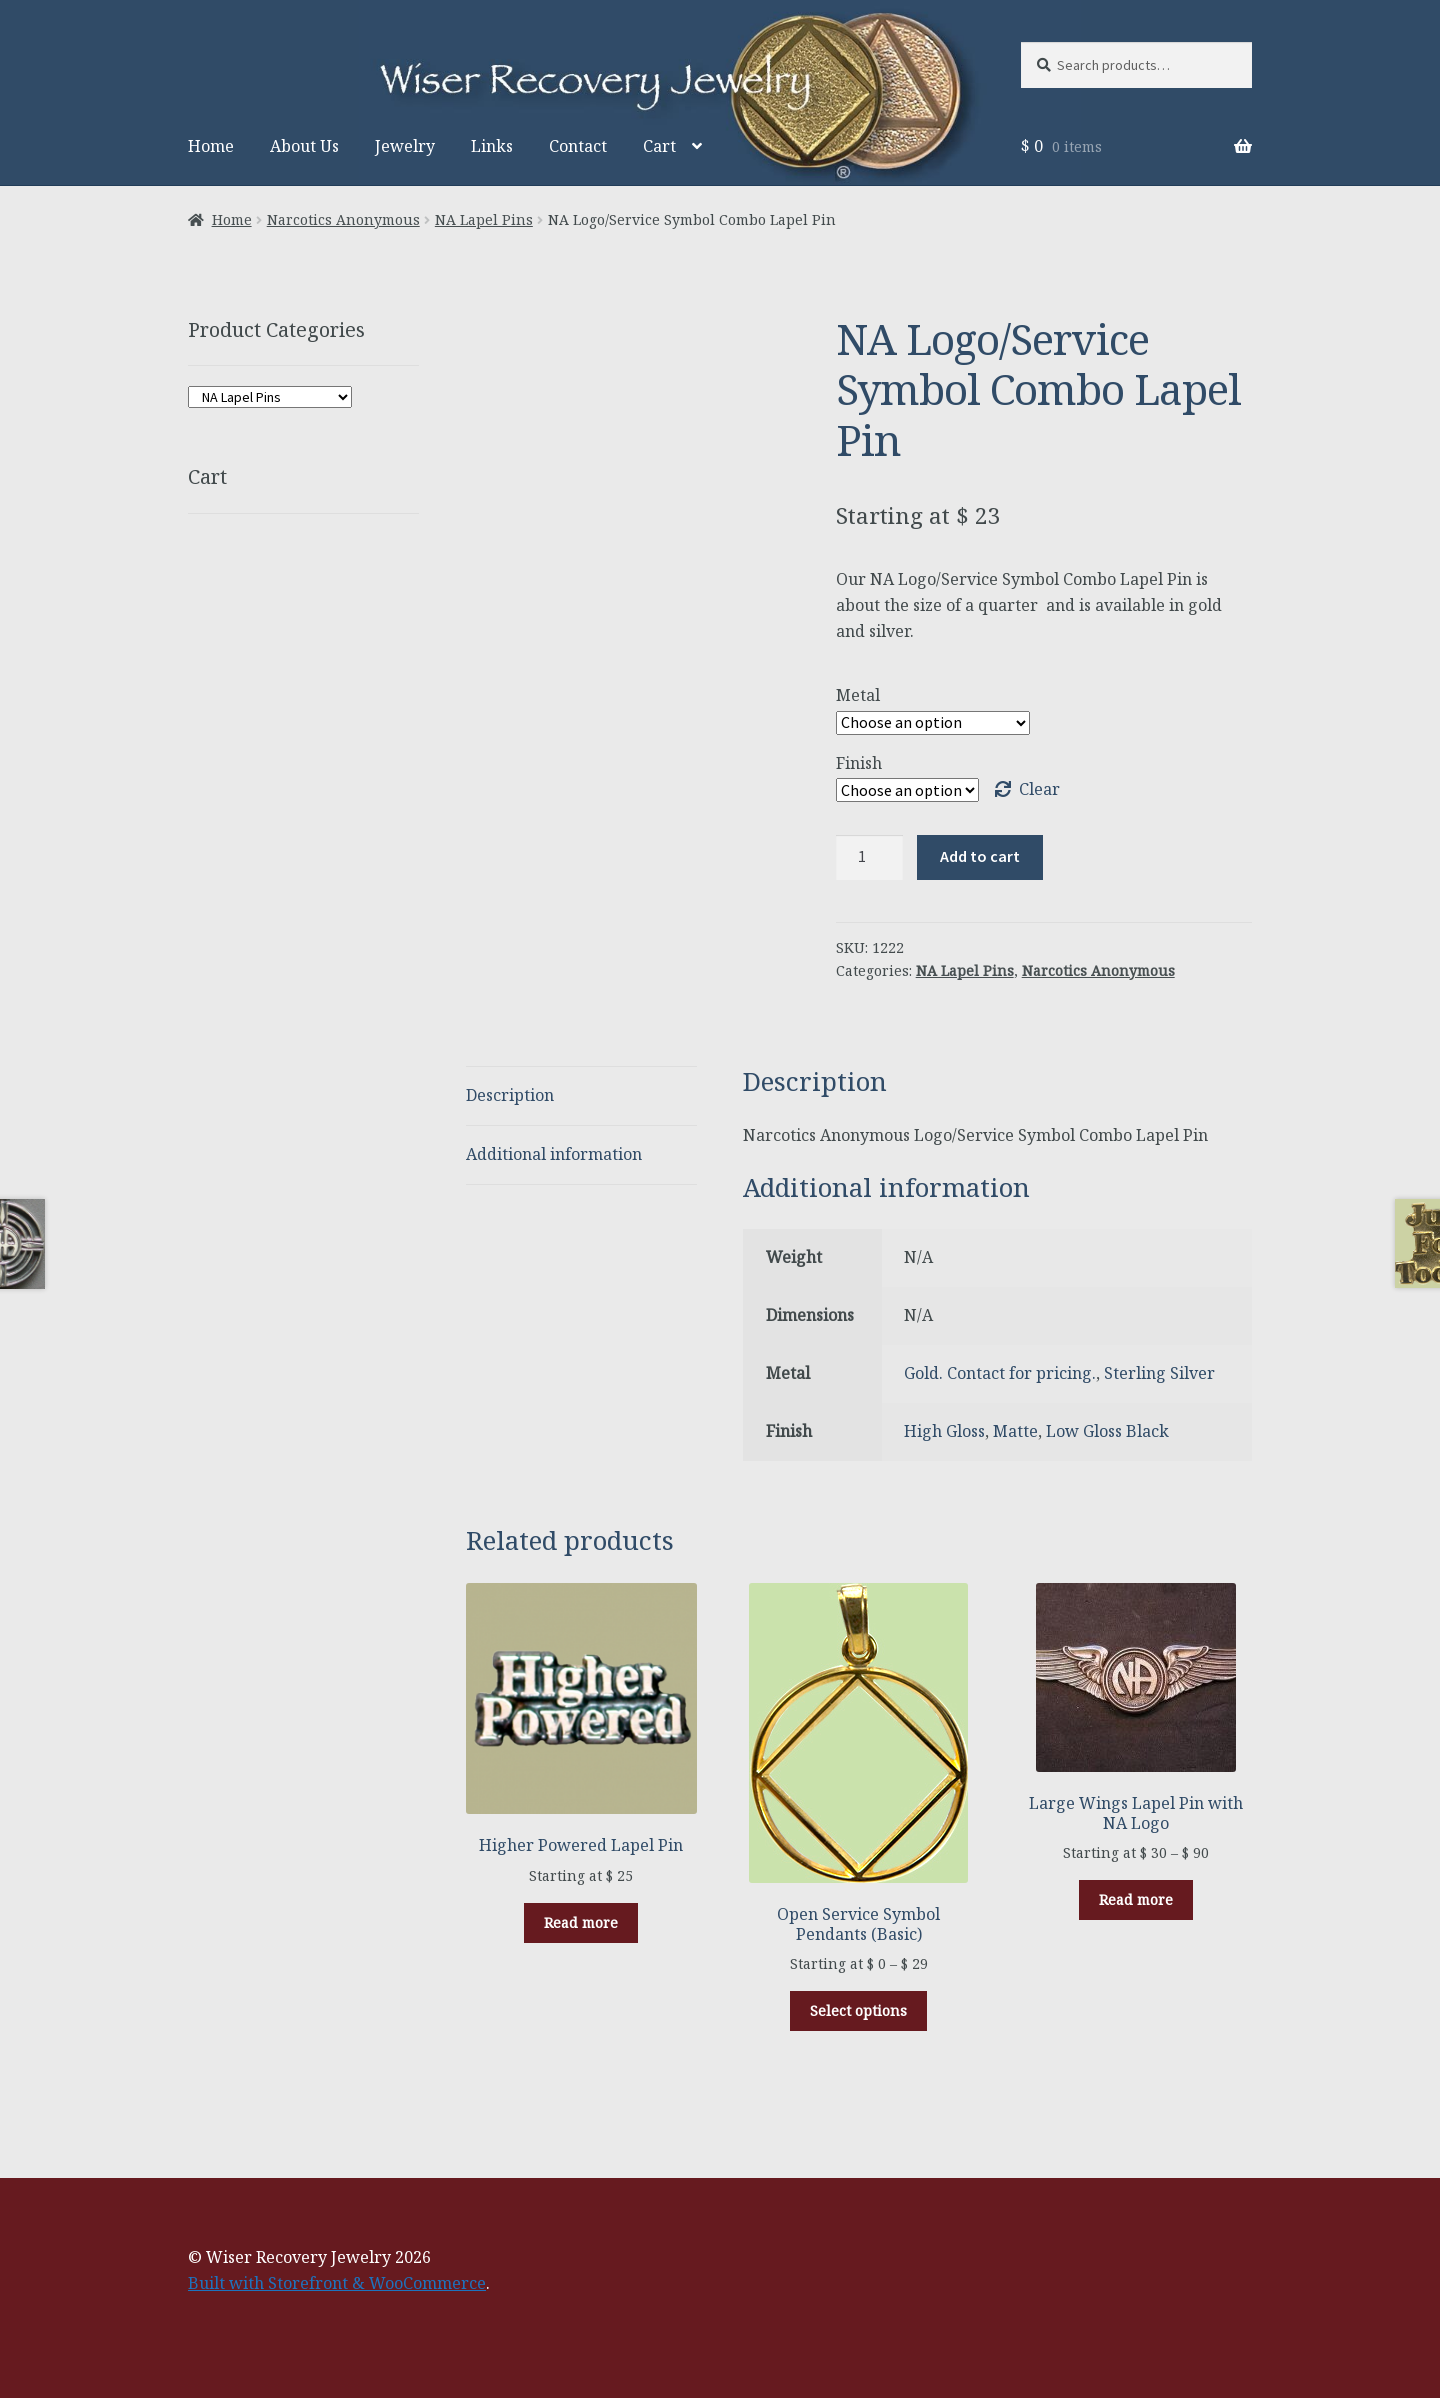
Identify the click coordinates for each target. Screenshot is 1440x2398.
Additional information (554, 1154)
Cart (659, 146)
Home (211, 146)
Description (510, 1095)
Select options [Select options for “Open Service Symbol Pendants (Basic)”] (858, 2010)
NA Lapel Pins (484, 219)
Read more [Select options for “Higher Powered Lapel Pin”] (581, 1922)
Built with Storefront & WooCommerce (337, 2283)
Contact (578, 146)
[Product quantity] (870, 858)
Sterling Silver (1159, 1373)
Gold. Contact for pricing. (1000, 1373)
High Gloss (944, 1431)
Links (492, 146)
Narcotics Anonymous (343, 219)
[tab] (581, 1096)
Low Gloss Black (1107, 1431)
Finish (859, 763)
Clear (1039, 789)
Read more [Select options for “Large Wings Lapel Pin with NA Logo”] (1136, 1899)
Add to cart (980, 856)
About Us (304, 146)
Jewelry (405, 146)
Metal (858, 695)
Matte (1015, 1431)
